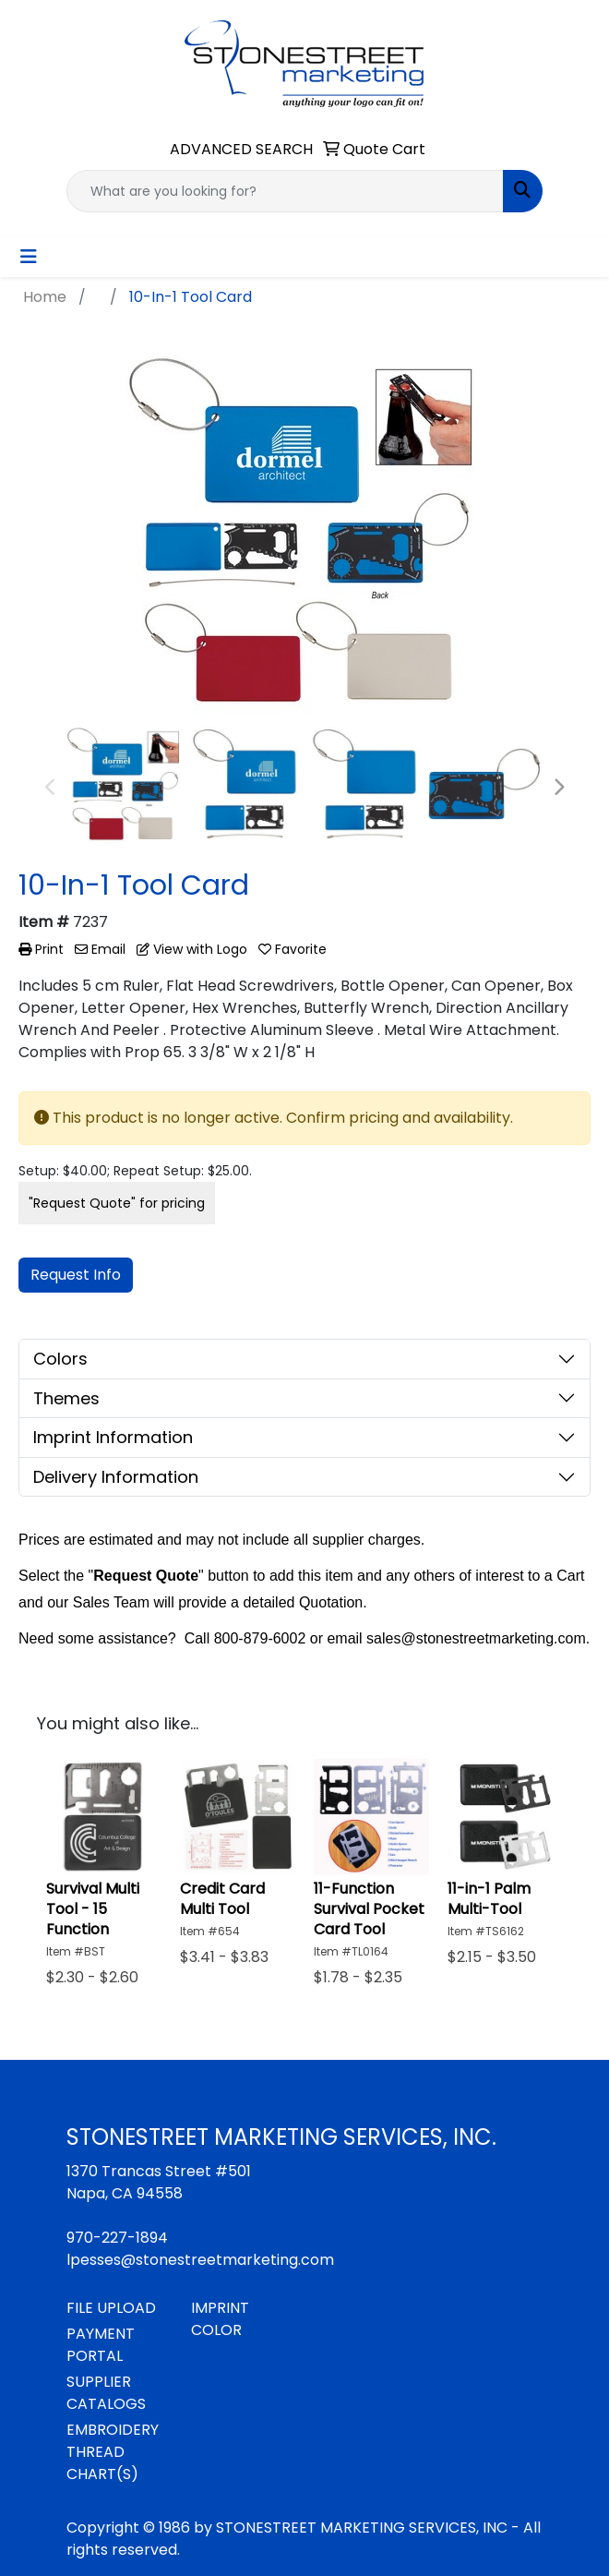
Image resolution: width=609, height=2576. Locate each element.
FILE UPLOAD (111, 2307)
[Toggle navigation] (28, 257)
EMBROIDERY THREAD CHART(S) (112, 2452)
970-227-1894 (117, 2237)
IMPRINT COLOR (220, 2319)
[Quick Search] (285, 191)
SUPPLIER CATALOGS (106, 2392)
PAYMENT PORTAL (100, 2344)
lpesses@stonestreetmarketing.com (200, 2259)
